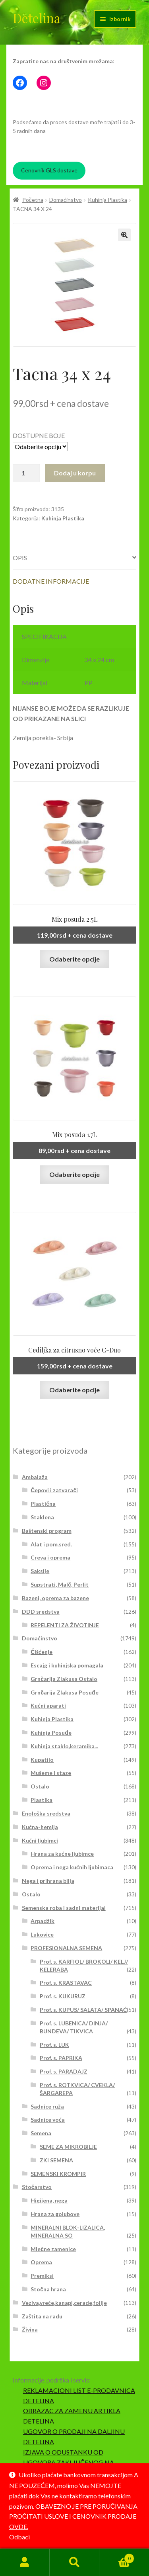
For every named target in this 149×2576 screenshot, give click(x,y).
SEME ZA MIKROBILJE (68, 2146)
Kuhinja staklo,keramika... (64, 1746)
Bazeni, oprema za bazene (55, 1598)
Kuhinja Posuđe (51, 1732)
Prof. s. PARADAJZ (63, 2071)
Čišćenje (41, 1651)
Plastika (41, 1799)
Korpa (116, 2557)
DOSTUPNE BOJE (39, 435)
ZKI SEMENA (56, 2160)
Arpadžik (42, 1920)
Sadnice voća (48, 2119)
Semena (41, 2133)
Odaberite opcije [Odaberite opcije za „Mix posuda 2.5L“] (74, 959)
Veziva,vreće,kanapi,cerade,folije (64, 2302)
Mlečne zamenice (53, 2249)
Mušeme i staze (51, 1772)
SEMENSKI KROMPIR (58, 2173)
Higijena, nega (49, 2200)
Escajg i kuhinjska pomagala (67, 1665)
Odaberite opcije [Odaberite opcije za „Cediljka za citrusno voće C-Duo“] (74, 1390)
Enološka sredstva (46, 1813)
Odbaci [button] (19, 2537)
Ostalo (40, 1786)
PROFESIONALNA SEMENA (66, 1948)
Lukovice (42, 1934)
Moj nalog (25, 2562)
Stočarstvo (37, 2186)
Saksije (40, 1570)
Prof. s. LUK (54, 2044)
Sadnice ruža (47, 2106)
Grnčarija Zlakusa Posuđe (64, 1692)
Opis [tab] (20, 557)
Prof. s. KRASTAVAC (66, 1982)
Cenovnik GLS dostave (49, 170)
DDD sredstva (41, 1611)
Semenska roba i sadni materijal (64, 1907)
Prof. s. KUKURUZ (62, 1996)
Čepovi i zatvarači (54, 1490)
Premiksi (42, 2275)
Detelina (36, 17)
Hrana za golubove (55, 2214)
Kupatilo (42, 1759)
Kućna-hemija (40, 1827)
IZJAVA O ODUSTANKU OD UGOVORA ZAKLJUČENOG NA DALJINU (68, 2462)
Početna (32, 199)
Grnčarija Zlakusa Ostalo (64, 1678)
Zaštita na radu (42, 2316)
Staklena (42, 1517)
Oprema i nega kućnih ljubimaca (72, 1867)
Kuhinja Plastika (107, 199)
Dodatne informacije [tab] (51, 581)
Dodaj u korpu (75, 473)
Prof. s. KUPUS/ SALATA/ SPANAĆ (83, 2009)
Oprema (41, 2262)
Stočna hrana (48, 2289)
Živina (30, 2329)
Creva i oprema (50, 1557)
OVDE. (18, 2526)
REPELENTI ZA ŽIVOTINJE (65, 1625)
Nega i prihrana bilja (48, 1880)
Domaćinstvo (65, 199)
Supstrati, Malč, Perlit (60, 1584)
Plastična (43, 1503)
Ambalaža (35, 1477)
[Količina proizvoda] (26, 473)
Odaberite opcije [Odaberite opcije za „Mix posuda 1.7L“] (74, 1174)
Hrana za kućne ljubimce (62, 1853)
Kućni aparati (48, 1705)
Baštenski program (47, 1530)
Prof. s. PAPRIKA (61, 2057)
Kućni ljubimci (40, 1840)
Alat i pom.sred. (51, 1544)
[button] (124, 235)
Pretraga (74, 2562)
